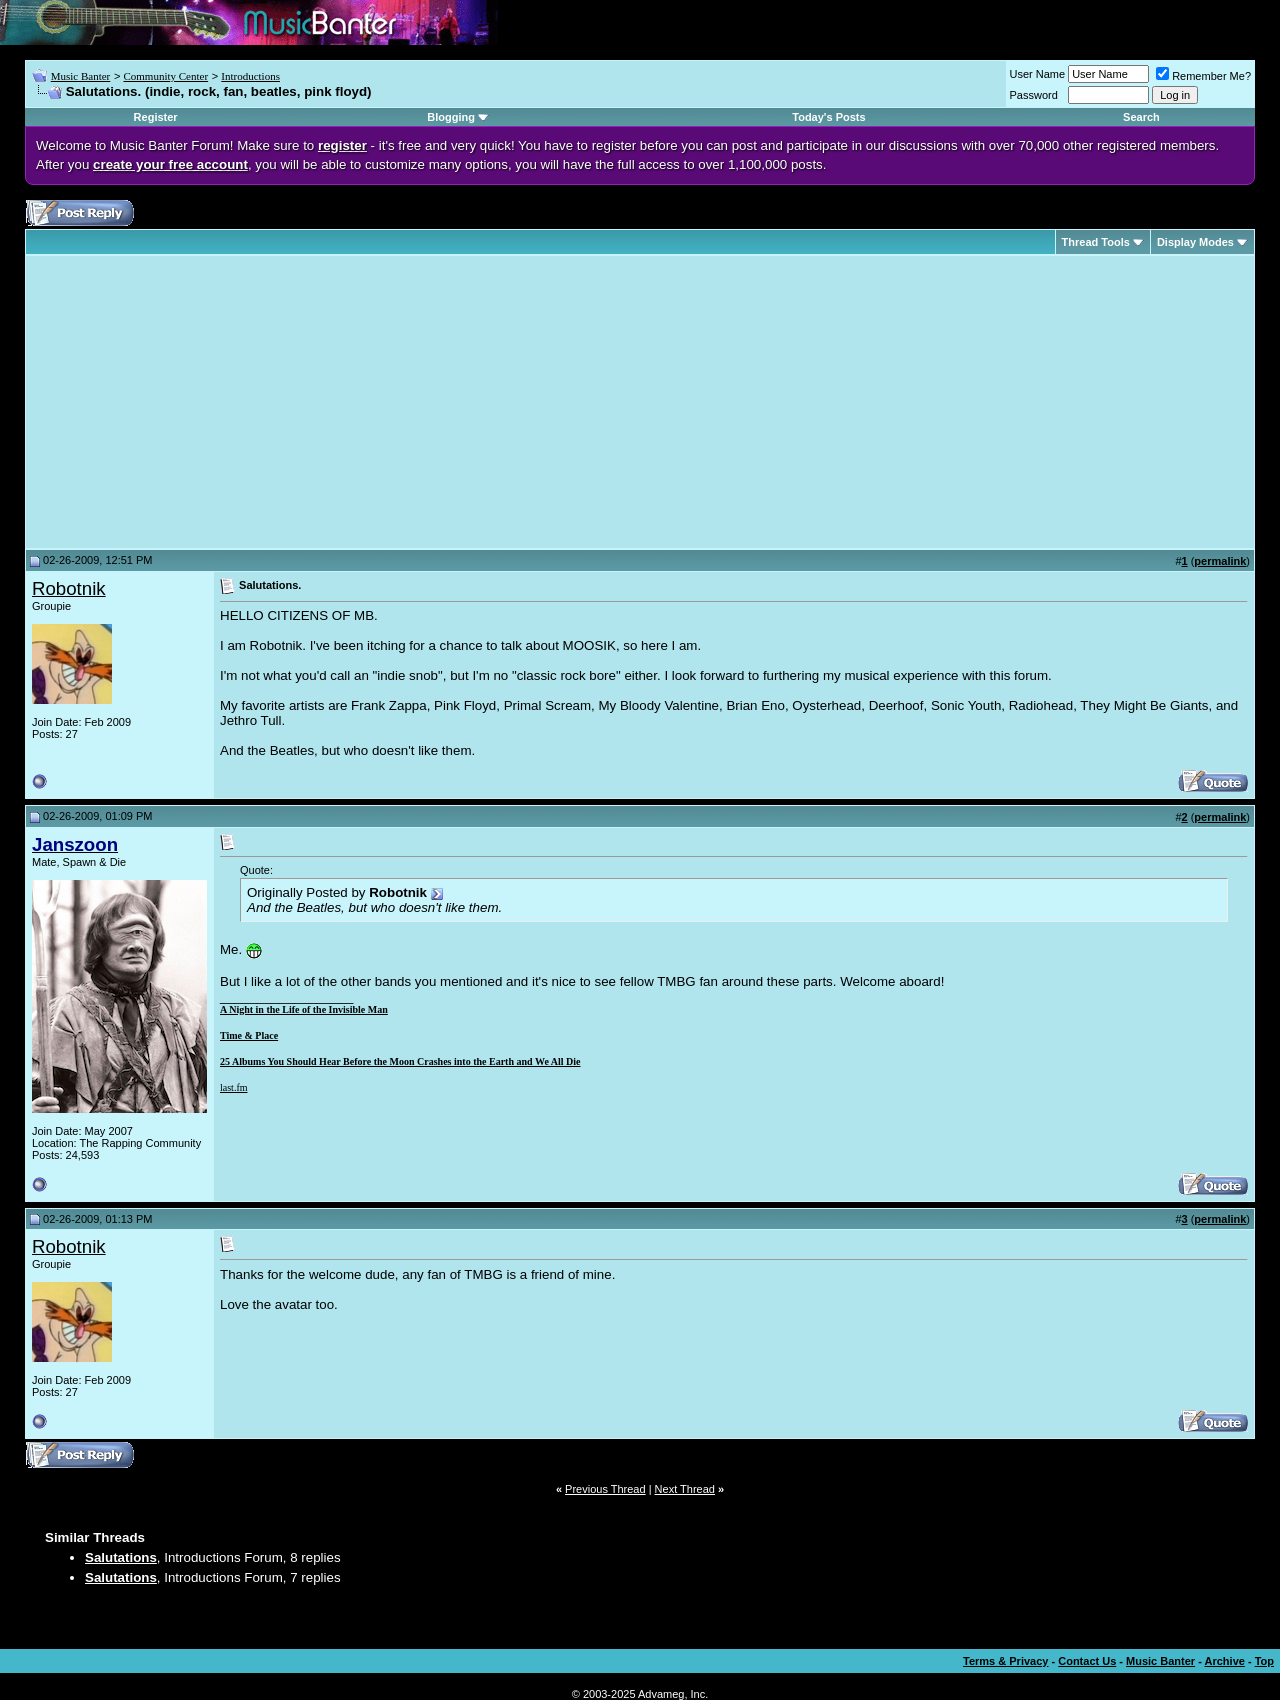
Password (1034, 95)
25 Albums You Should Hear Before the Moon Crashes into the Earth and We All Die (400, 1061)
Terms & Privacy (1005, 1661)
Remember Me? (1203, 76)
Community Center (165, 76)
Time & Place (249, 1035)
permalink (1220, 561)
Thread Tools (1096, 242)
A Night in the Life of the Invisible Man (304, 1009)
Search (1141, 117)
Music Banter (81, 76)
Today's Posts (828, 117)
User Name (1038, 74)
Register (156, 117)
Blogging (451, 117)
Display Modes (1195, 242)
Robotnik (69, 588)
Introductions (250, 76)
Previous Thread (605, 1489)
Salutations (121, 1557)
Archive (1225, 1661)
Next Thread (685, 1489)
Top (1264, 1661)
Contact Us (1087, 1661)
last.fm (234, 1087)
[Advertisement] (200, 402)
